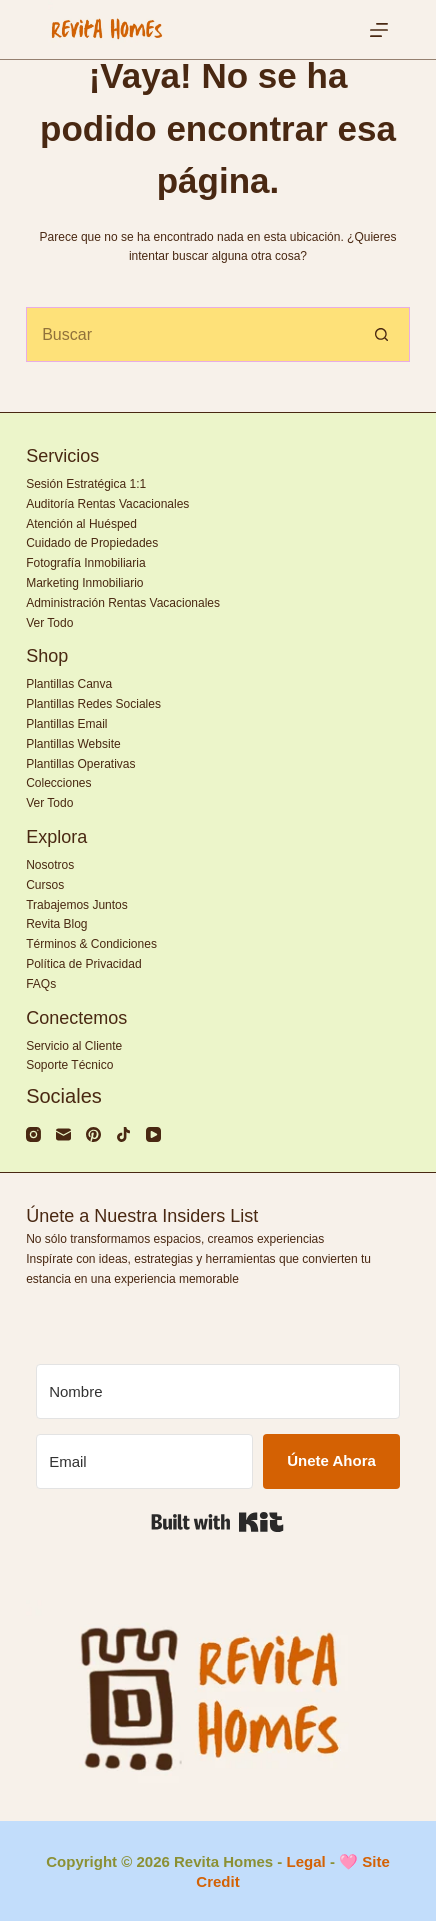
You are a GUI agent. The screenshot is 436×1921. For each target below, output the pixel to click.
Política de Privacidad (83, 964)
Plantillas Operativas (80, 764)
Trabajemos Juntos (77, 905)
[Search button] (382, 334)
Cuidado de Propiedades (92, 543)
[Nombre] (218, 1391)
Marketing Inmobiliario (84, 583)
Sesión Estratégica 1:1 (86, 484)
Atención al (57, 524)
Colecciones (58, 783)
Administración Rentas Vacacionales (123, 603)
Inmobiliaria (114, 563)
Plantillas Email (66, 724)
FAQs (41, 984)
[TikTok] (123, 1134)
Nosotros (50, 865)
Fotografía (53, 563)
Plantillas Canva (69, 684)
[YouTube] (153, 1134)
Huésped (113, 524)
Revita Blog (56, 924)
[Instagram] (33, 1134)
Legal (306, 1861)
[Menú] (379, 30)
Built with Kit (217, 1522)
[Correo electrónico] (63, 1134)
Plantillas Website (73, 744)
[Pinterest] (93, 1134)
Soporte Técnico (69, 1065)
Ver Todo (49, 623)
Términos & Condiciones (91, 944)
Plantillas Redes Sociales (93, 704)
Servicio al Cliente (74, 1046)
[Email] (144, 1461)
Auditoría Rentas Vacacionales (107, 504)
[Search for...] (190, 334)
